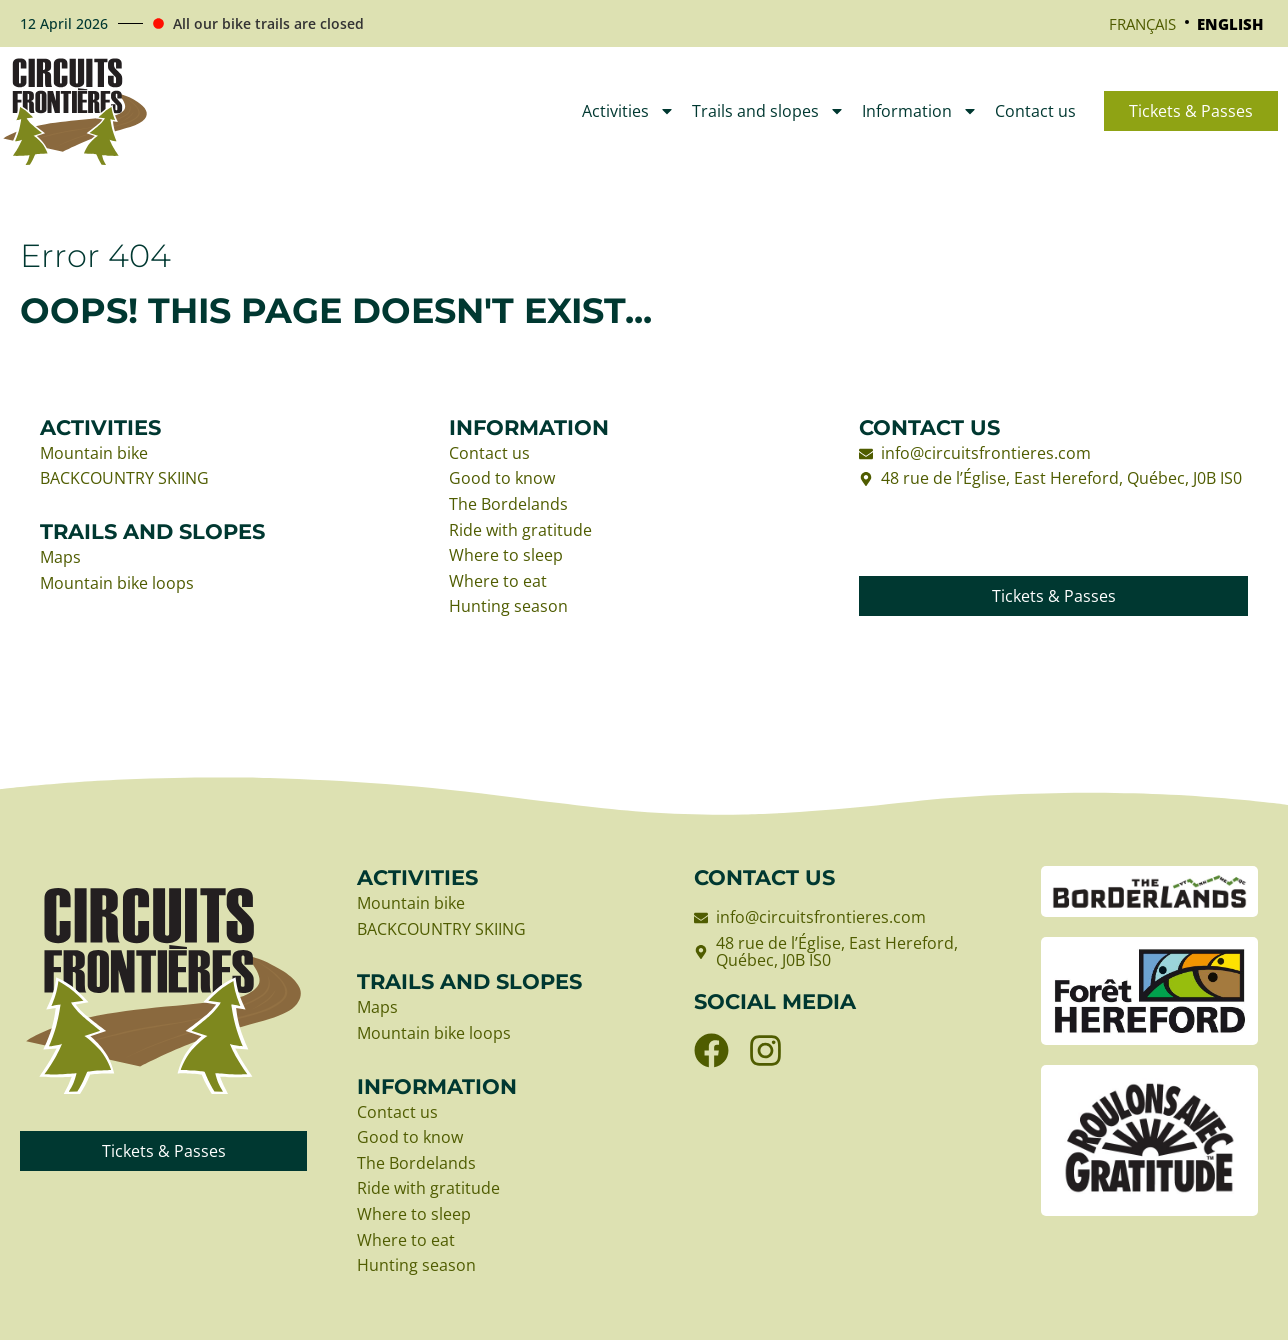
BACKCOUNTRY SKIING (124, 479)
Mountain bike (94, 454)
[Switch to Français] (1142, 24)
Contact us (1035, 111)
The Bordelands (508, 505)
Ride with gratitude (520, 531)
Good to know (502, 479)
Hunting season (508, 607)
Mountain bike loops (117, 584)
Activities (628, 111)
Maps (60, 558)
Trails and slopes (768, 111)
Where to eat (498, 582)
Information (920, 111)
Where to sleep (506, 556)
